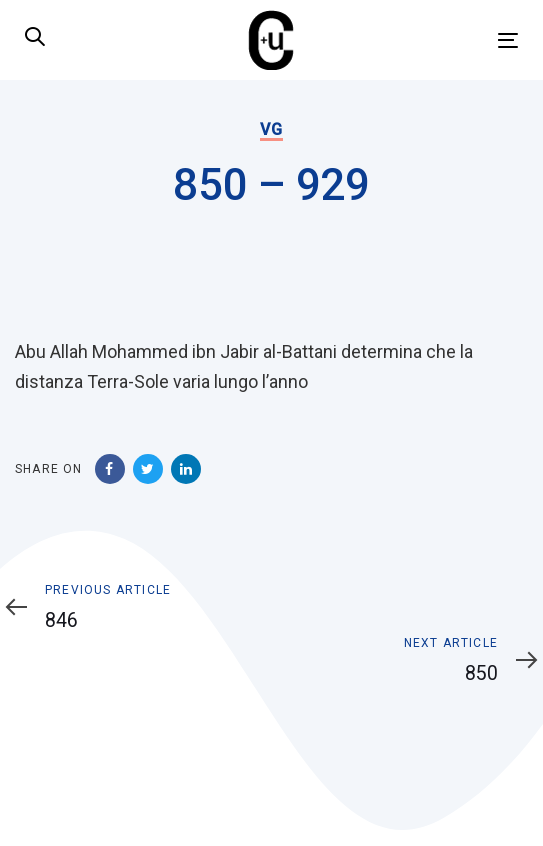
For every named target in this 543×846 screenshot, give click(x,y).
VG (271, 129)
